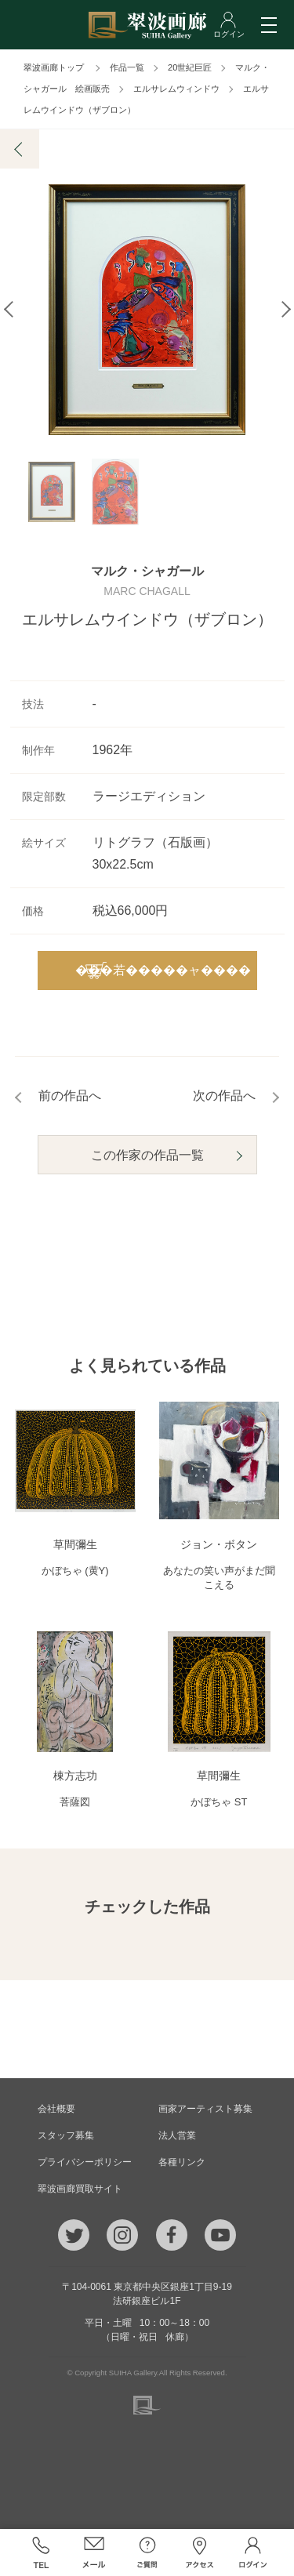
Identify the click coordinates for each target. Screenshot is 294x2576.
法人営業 (177, 2135)
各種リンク (181, 2162)
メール (94, 2552)
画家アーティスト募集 (205, 2108)
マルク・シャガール (147, 571)
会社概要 (56, 2108)
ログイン (253, 2552)
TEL (41, 2552)
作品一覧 (127, 67)
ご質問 (147, 2552)
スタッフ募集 (66, 2135)
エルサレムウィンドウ (176, 88)
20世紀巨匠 (190, 67)
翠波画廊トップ (54, 67)
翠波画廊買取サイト (80, 2188)
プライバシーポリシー (85, 2162)
